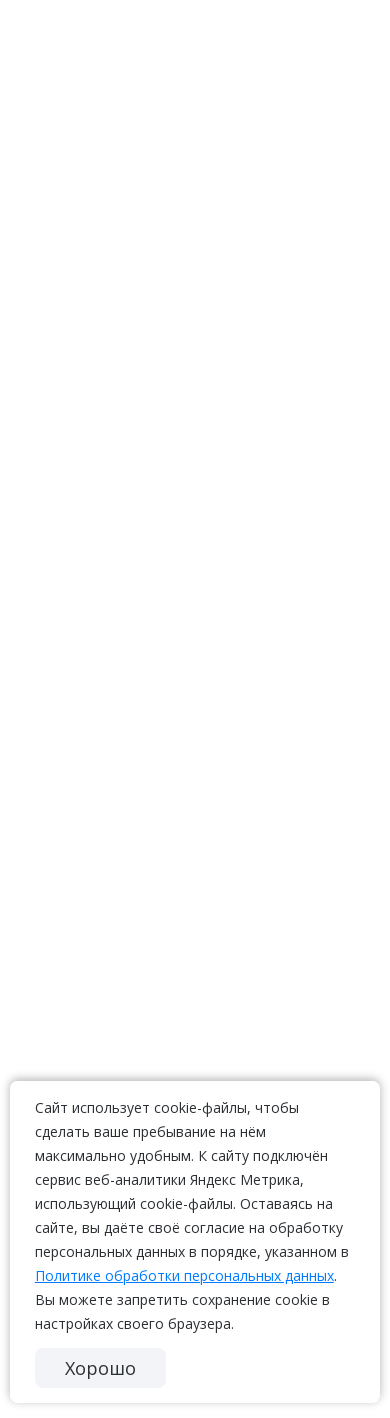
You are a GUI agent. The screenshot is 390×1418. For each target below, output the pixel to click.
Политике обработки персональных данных (184, 1275)
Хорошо (100, 1368)
